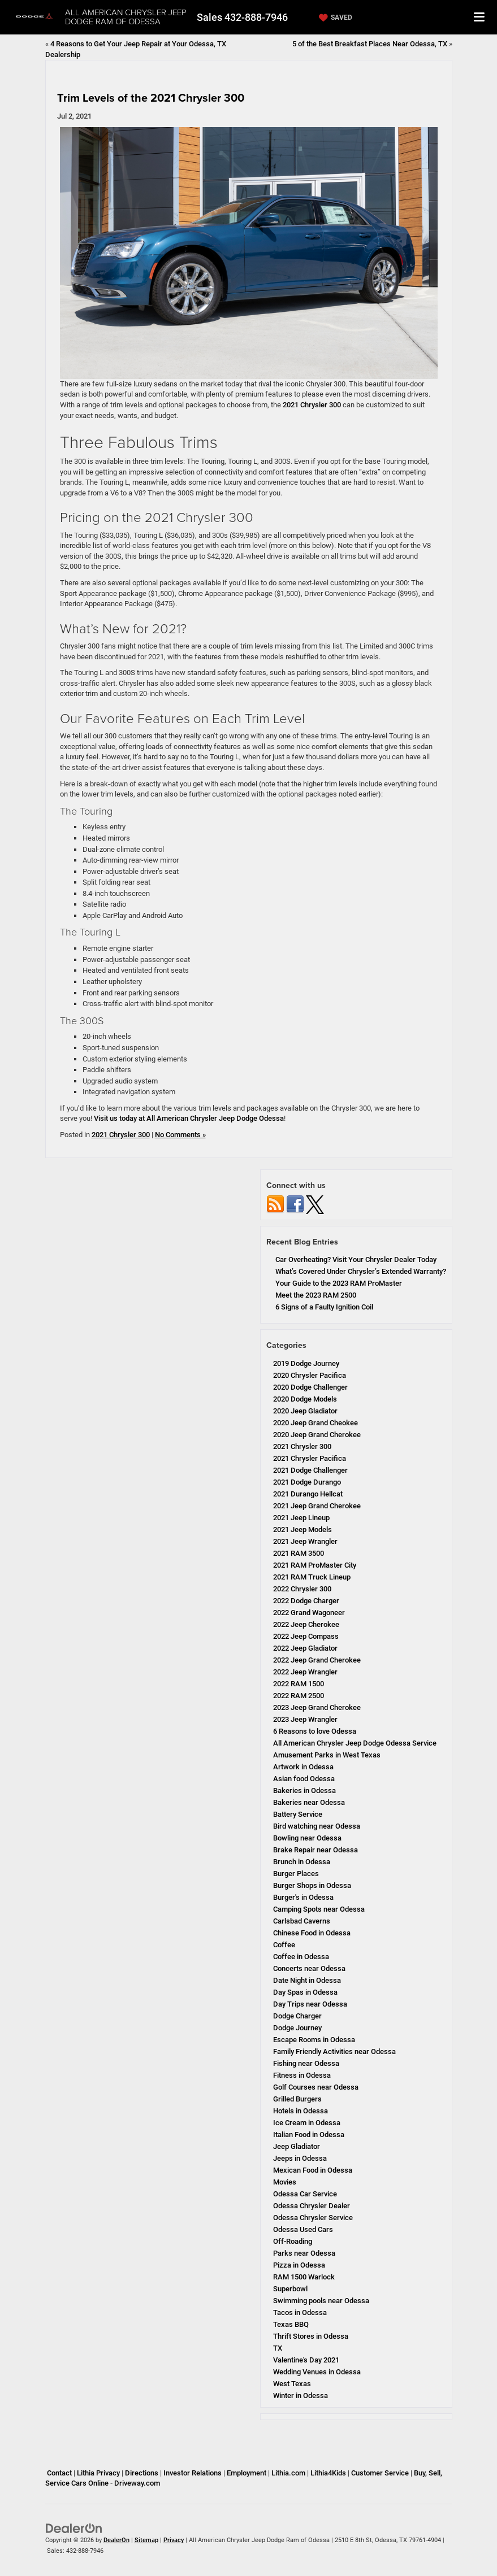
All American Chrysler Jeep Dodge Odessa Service (355, 1743)
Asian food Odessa (304, 1778)
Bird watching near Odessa (316, 1826)
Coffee (284, 1944)
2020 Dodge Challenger (310, 1387)
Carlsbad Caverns (301, 1921)
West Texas (292, 2383)
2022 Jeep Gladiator (305, 1648)
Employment (246, 2473)
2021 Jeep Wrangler (305, 1541)
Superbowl (290, 2289)
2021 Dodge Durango (307, 1482)
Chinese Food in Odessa (312, 1933)
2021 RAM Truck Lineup (312, 1577)
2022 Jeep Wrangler (305, 1672)
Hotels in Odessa (300, 2111)
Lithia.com (288, 2473)
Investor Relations (192, 2473)
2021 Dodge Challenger (310, 1470)
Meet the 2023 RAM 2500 (315, 1295)
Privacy (173, 2540)
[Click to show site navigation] (479, 17)
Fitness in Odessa (302, 2075)
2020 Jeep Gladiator (305, 1411)
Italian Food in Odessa (308, 2134)
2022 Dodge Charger (306, 1600)
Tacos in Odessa (300, 2312)
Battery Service (297, 1814)
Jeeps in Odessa (300, 2158)
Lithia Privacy (98, 2473)
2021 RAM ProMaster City (314, 1565)
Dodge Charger (297, 2016)
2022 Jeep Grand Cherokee (317, 1660)
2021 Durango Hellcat (308, 1494)
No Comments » (180, 1134)
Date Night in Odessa (307, 1980)
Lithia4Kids (328, 2473)
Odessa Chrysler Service (313, 2217)
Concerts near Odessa (309, 1968)
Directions (141, 2473)
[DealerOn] (74, 2528)
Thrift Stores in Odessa (310, 2336)
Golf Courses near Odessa (315, 2087)
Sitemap (146, 2540)
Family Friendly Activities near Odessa (334, 2051)
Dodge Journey (297, 2028)
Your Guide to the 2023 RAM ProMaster (338, 1283)
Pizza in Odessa (299, 2265)
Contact (59, 2473)
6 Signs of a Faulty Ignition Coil (324, 1307)
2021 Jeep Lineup (301, 1517)
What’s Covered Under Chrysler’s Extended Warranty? (360, 1271)
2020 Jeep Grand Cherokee (317, 1434)
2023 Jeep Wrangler (305, 1719)
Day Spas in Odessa (305, 1992)
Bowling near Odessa (307, 1838)
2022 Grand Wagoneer (309, 1612)
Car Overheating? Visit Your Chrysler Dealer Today (356, 1259)
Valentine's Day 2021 (306, 2360)
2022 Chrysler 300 (302, 1589)
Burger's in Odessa (303, 1897)
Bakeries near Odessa (309, 1802)
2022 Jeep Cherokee (306, 1624)
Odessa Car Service (305, 2194)
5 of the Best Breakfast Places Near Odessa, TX (369, 44)
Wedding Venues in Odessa (317, 2372)
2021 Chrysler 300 (312, 405)
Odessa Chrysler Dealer (311, 2205)
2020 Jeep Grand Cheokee (315, 1422)
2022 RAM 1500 (298, 1683)
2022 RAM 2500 (298, 1695)
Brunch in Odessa (301, 1861)
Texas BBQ (291, 2324)
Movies (284, 2182)
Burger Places (296, 1873)
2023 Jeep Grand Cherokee (317, 1707)
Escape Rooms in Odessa (314, 2039)
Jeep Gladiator (296, 2146)
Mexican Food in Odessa (312, 2170)
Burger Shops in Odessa (312, 1885)
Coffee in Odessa (301, 1956)
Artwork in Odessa (303, 1767)
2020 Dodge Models (305, 1399)
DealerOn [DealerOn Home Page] (116, 2540)
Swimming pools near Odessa (321, 2300)
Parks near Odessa (304, 2253)
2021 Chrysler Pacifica (309, 1458)
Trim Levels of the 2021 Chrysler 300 (150, 97)
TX (277, 2348)
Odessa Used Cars (303, 2229)
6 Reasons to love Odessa (314, 1731)
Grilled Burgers (297, 2099)
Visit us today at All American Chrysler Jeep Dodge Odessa (189, 1118)
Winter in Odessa (300, 2395)
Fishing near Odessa (306, 2063)
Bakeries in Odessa (304, 1790)
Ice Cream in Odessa (306, 2122)
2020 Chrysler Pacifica (309, 1375)
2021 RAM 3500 (298, 1553)
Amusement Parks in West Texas (327, 1755)
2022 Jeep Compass (306, 1636)
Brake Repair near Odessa (315, 1850)
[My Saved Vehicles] (334, 17)
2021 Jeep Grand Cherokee (317, 1506)
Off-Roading (292, 2241)
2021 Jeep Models (302, 1529)
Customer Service (380, 2473)
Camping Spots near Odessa (319, 1909)
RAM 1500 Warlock (304, 2277)
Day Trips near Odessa (310, 2004)
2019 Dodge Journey (306, 1363)
